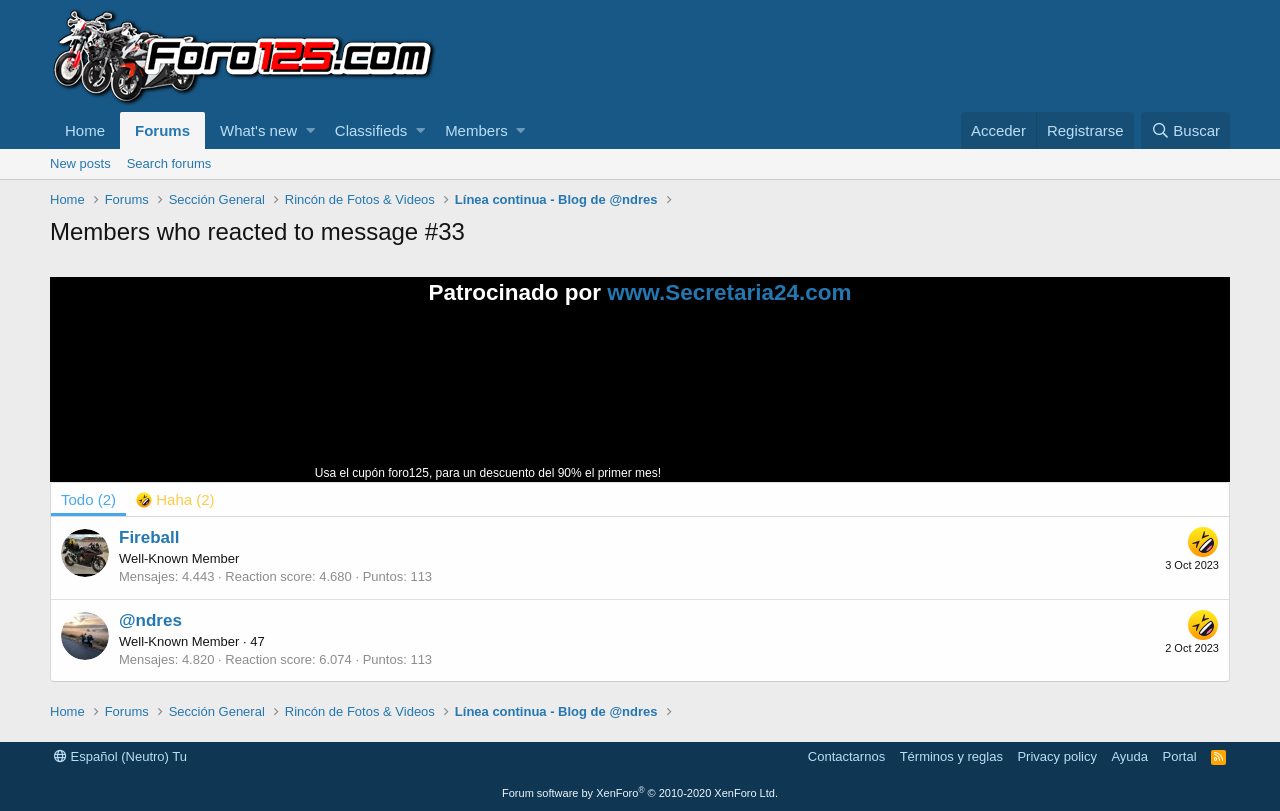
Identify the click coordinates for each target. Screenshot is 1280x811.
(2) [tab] (88, 499)
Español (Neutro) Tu (120, 756)
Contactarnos (846, 756)
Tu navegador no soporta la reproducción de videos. (815, 402)
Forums (162, 130)
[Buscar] (1185, 130)
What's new (258, 130)
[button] (310, 130)
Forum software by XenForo (640, 793)
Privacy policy (1056, 756)
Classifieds (371, 130)
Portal (1180, 756)
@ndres (150, 620)
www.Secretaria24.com (729, 292)
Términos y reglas (951, 756)
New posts (80, 163)
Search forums (169, 163)
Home (85, 130)
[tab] (175, 499)
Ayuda (1129, 756)
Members (476, 130)
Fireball (149, 537)
